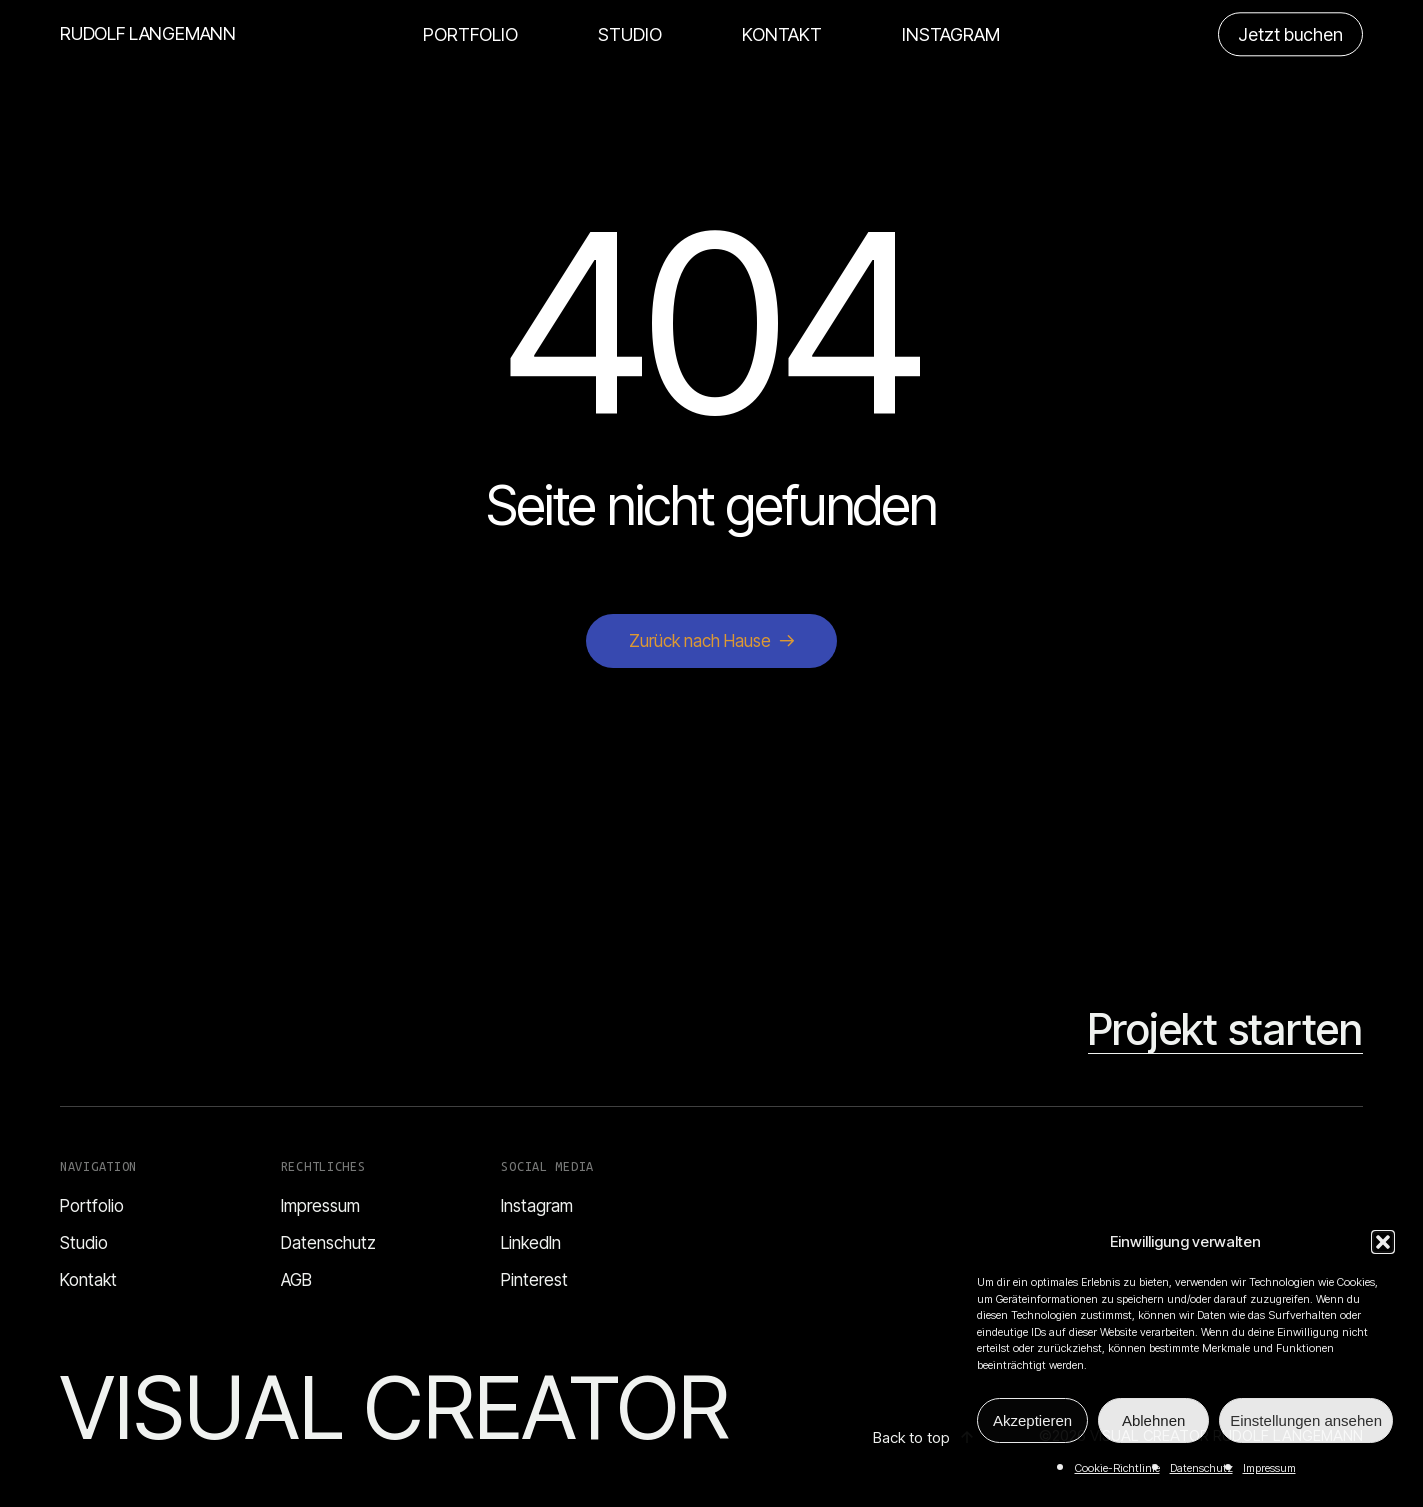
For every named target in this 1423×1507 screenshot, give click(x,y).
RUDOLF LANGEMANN (148, 34)
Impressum (1269, 1468)
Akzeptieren (1032, 1420)
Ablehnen (1153, 1420)
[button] (1383, 1242)
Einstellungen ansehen (1306, 1420)
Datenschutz (1201, 1468)
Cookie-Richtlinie (1117, 1468)
